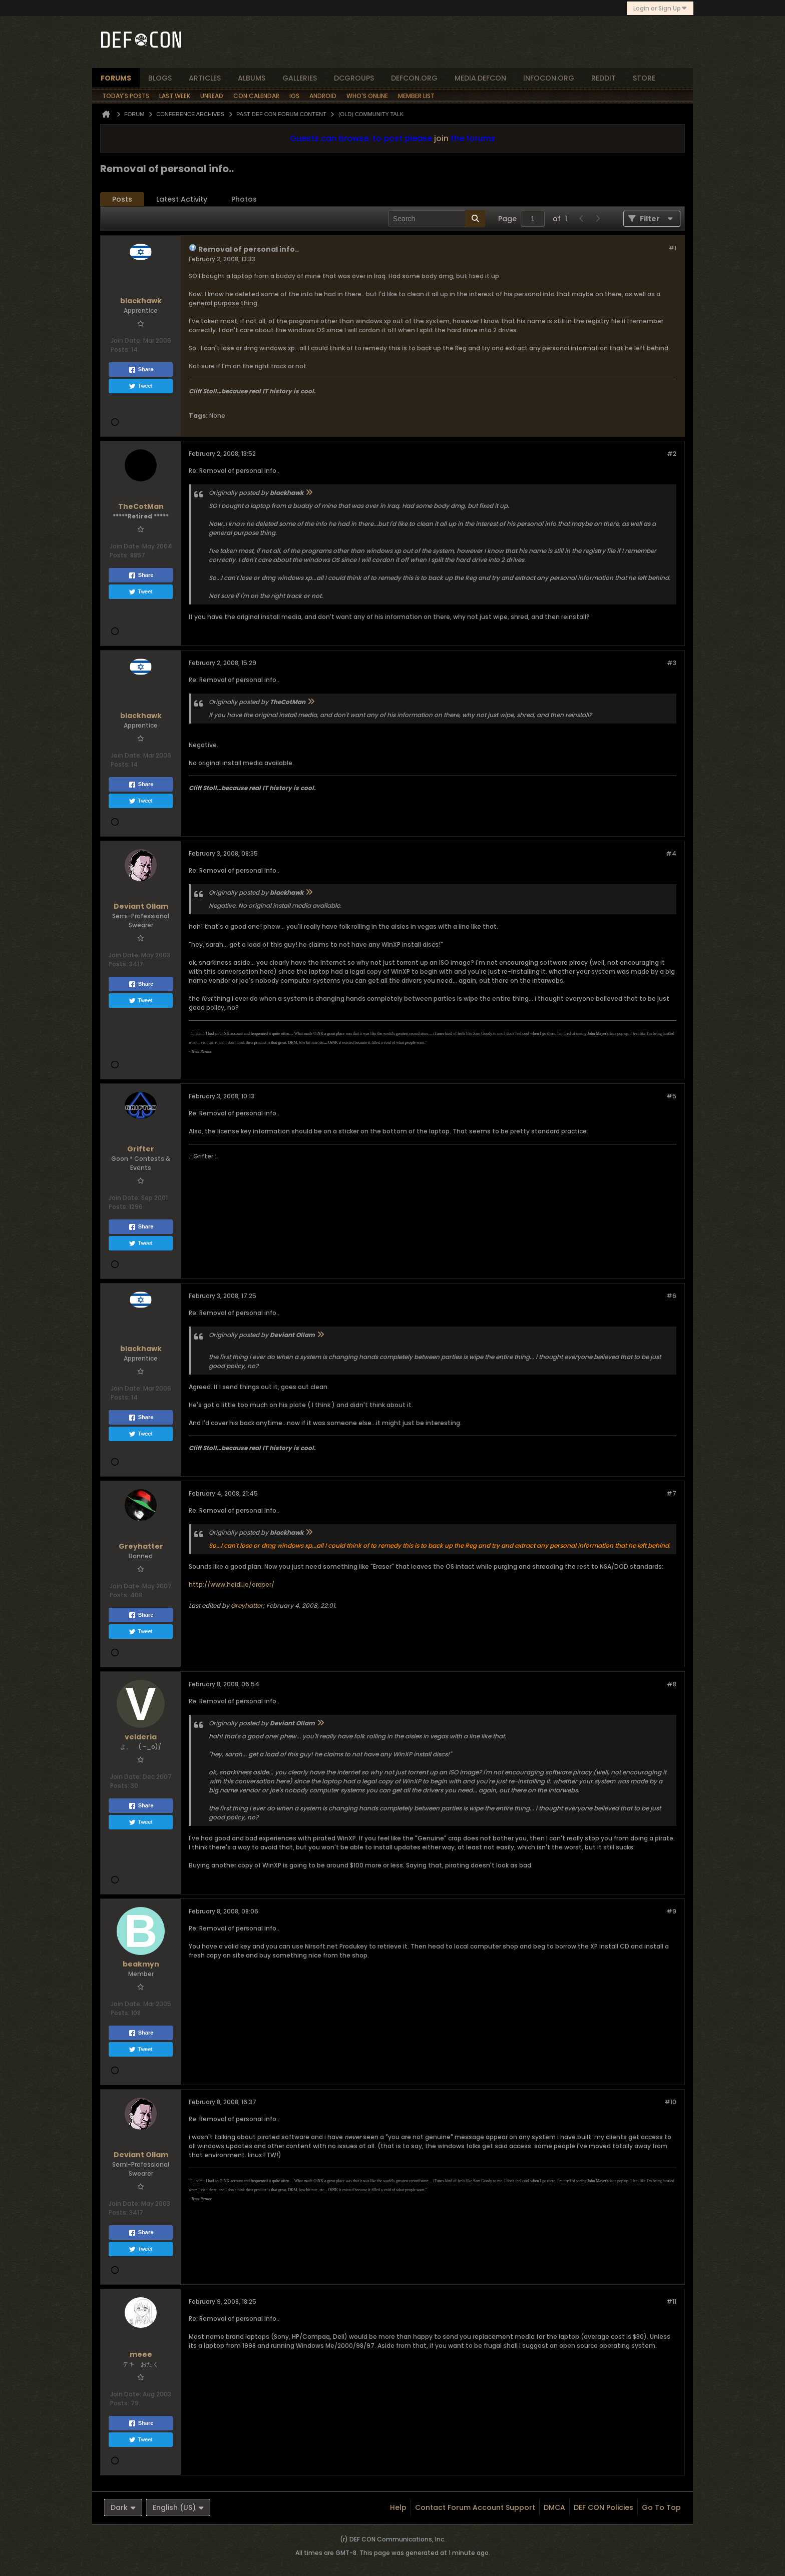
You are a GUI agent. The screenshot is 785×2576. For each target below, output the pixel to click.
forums (116, 78)
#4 (671, 853)
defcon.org (414, 78)
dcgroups (354, 78)
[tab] (122, 199)
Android (322, 96)
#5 (671, 1096)
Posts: (120, 349)
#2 (671, 453)
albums (251, 78)
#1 (672, 248)
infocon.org (548, 78)
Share (141, 370)
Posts (122, 199)
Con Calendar (256, 96)
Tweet (140, 386)
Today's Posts (125, 96)
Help (398, 2507)
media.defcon (480, 78)
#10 (670, 2102)
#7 (671, 1493)
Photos (244, 199)
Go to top (661, 2507)
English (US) (178, 2507)
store (644, 78)
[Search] (436, 218)
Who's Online (367, 96)
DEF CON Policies (603, 2507)
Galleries (299, 78)
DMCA (554, 2507)
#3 (671, 663)
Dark (123, 2507)
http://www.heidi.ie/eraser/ (231, 1584)
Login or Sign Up (660, 8)
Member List (416, 96)
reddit (603, 78)
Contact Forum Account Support (475, 2507)
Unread (211, 96)
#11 (671, 2301)
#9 (671, 1911)
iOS (294, 96)
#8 (671, 1684)
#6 (671, 1296)
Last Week (174, 96)
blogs (160, 78)
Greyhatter (247, 1605)
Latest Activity (181, 199)
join (441, 138)
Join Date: (126, 340)
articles (205, 78)
